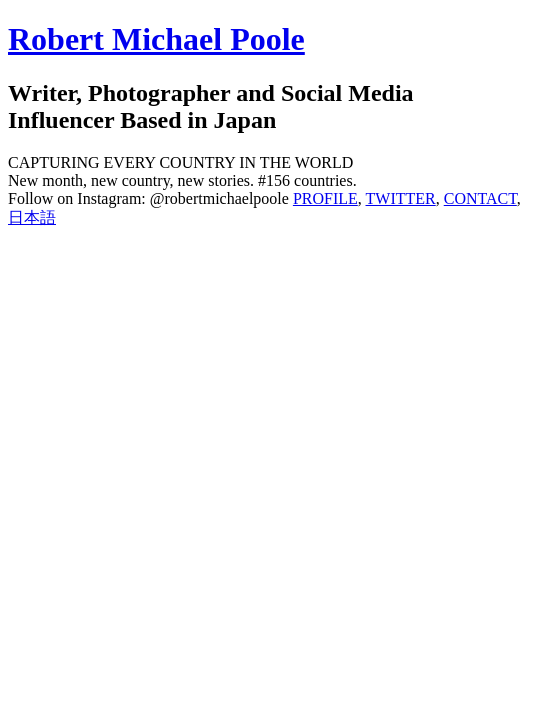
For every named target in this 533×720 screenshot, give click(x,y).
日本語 (32, 217)
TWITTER (401, 198)
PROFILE (325, 198)
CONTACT (480, 198)
